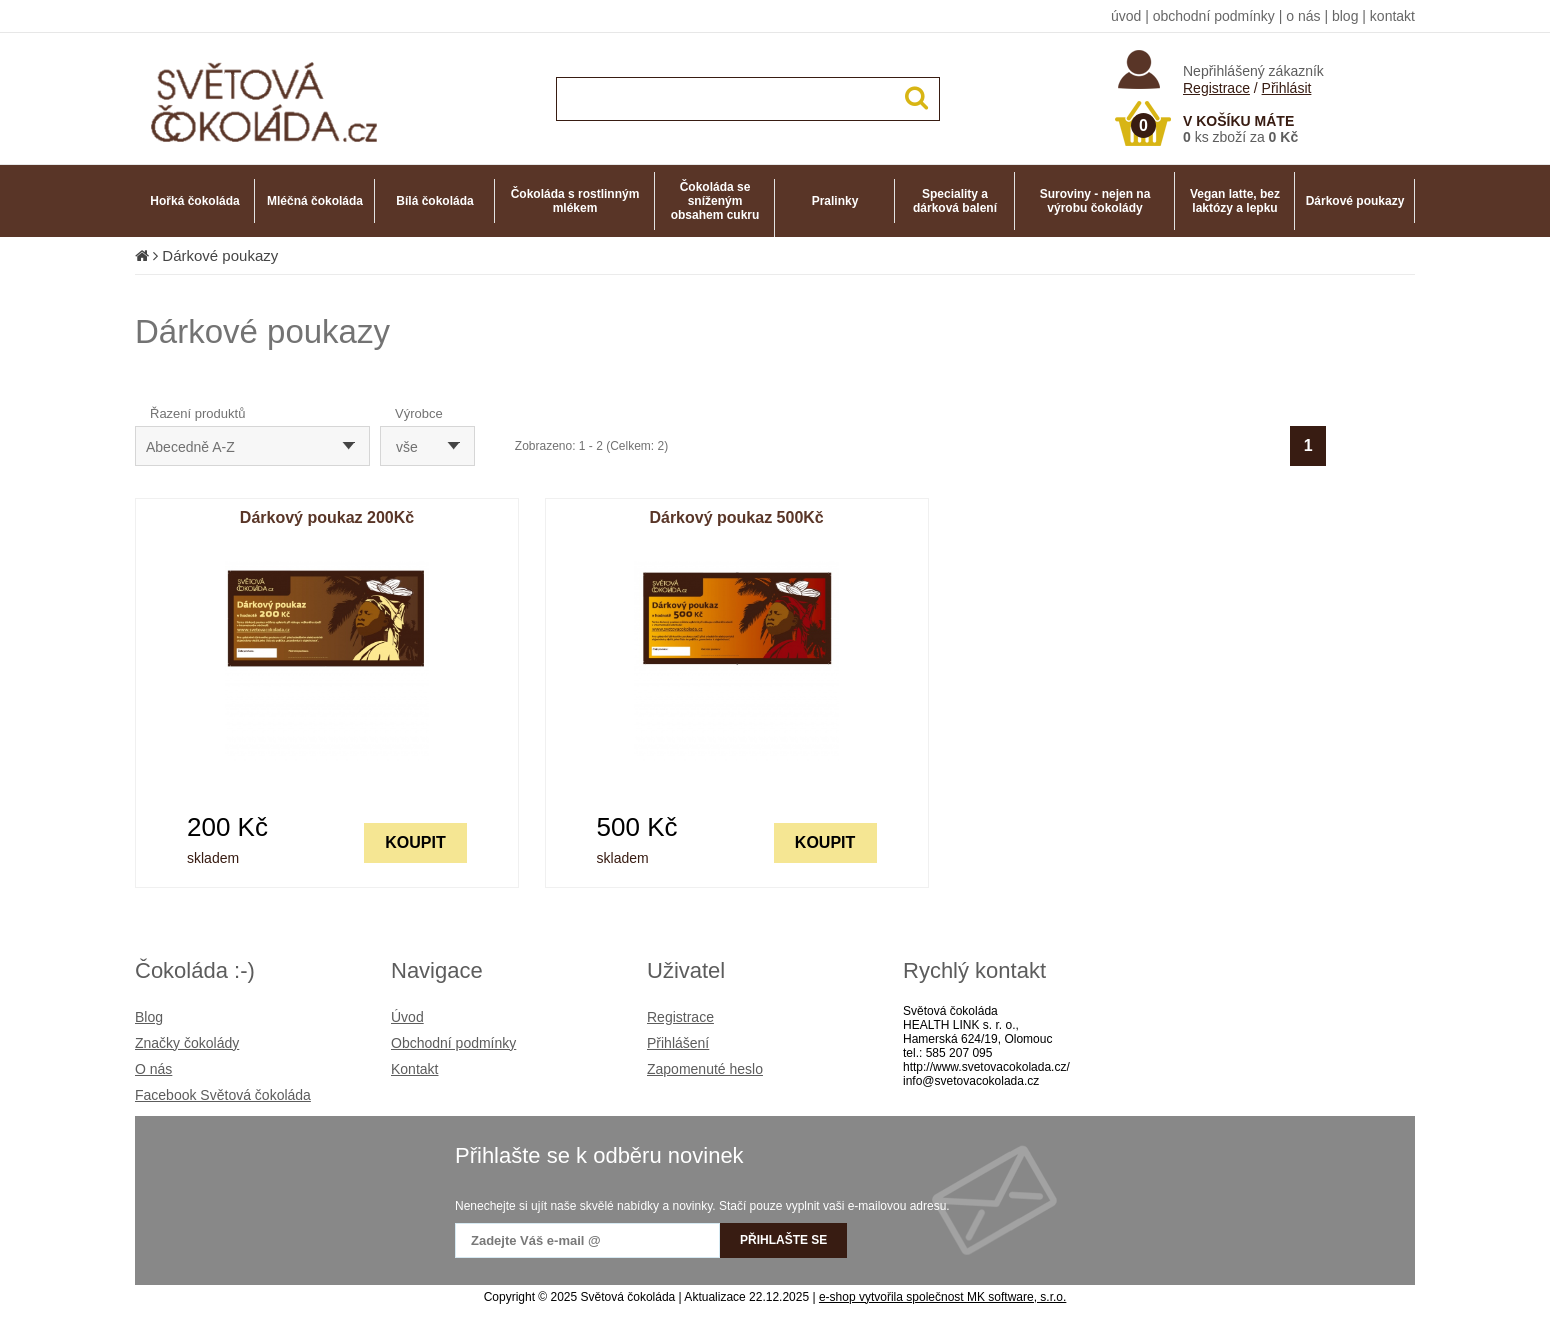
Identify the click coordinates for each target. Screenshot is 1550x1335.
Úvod (407, 1017)
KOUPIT (415, 842)
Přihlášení (678, 1043)
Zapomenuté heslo (705, 1069)
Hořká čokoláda (194, 201)
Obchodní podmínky (453, 1043)
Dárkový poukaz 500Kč (736, 517)
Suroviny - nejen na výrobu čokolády (1095, 201)
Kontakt (414, 1069)
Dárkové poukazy (1355, 201)
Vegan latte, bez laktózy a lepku (1235, 201)
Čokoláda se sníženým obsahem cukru (715, 201)
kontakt (1392, 16)
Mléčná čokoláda (315, 201)
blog (1345, 16)
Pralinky (835, 201)
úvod (1126, 16)
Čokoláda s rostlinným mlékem (575, 201)
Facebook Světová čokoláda (223, 1095)
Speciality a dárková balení (955, 201)
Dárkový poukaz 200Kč (327, 517)
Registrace (1216, 88)
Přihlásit (1287, 88)
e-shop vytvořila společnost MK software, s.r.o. (942, 1297)
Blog (149, 1017)
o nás (1303, 16)
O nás (153, 1069)
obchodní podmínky (1214, 16)
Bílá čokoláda (434, 201)
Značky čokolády (187, 1043)
